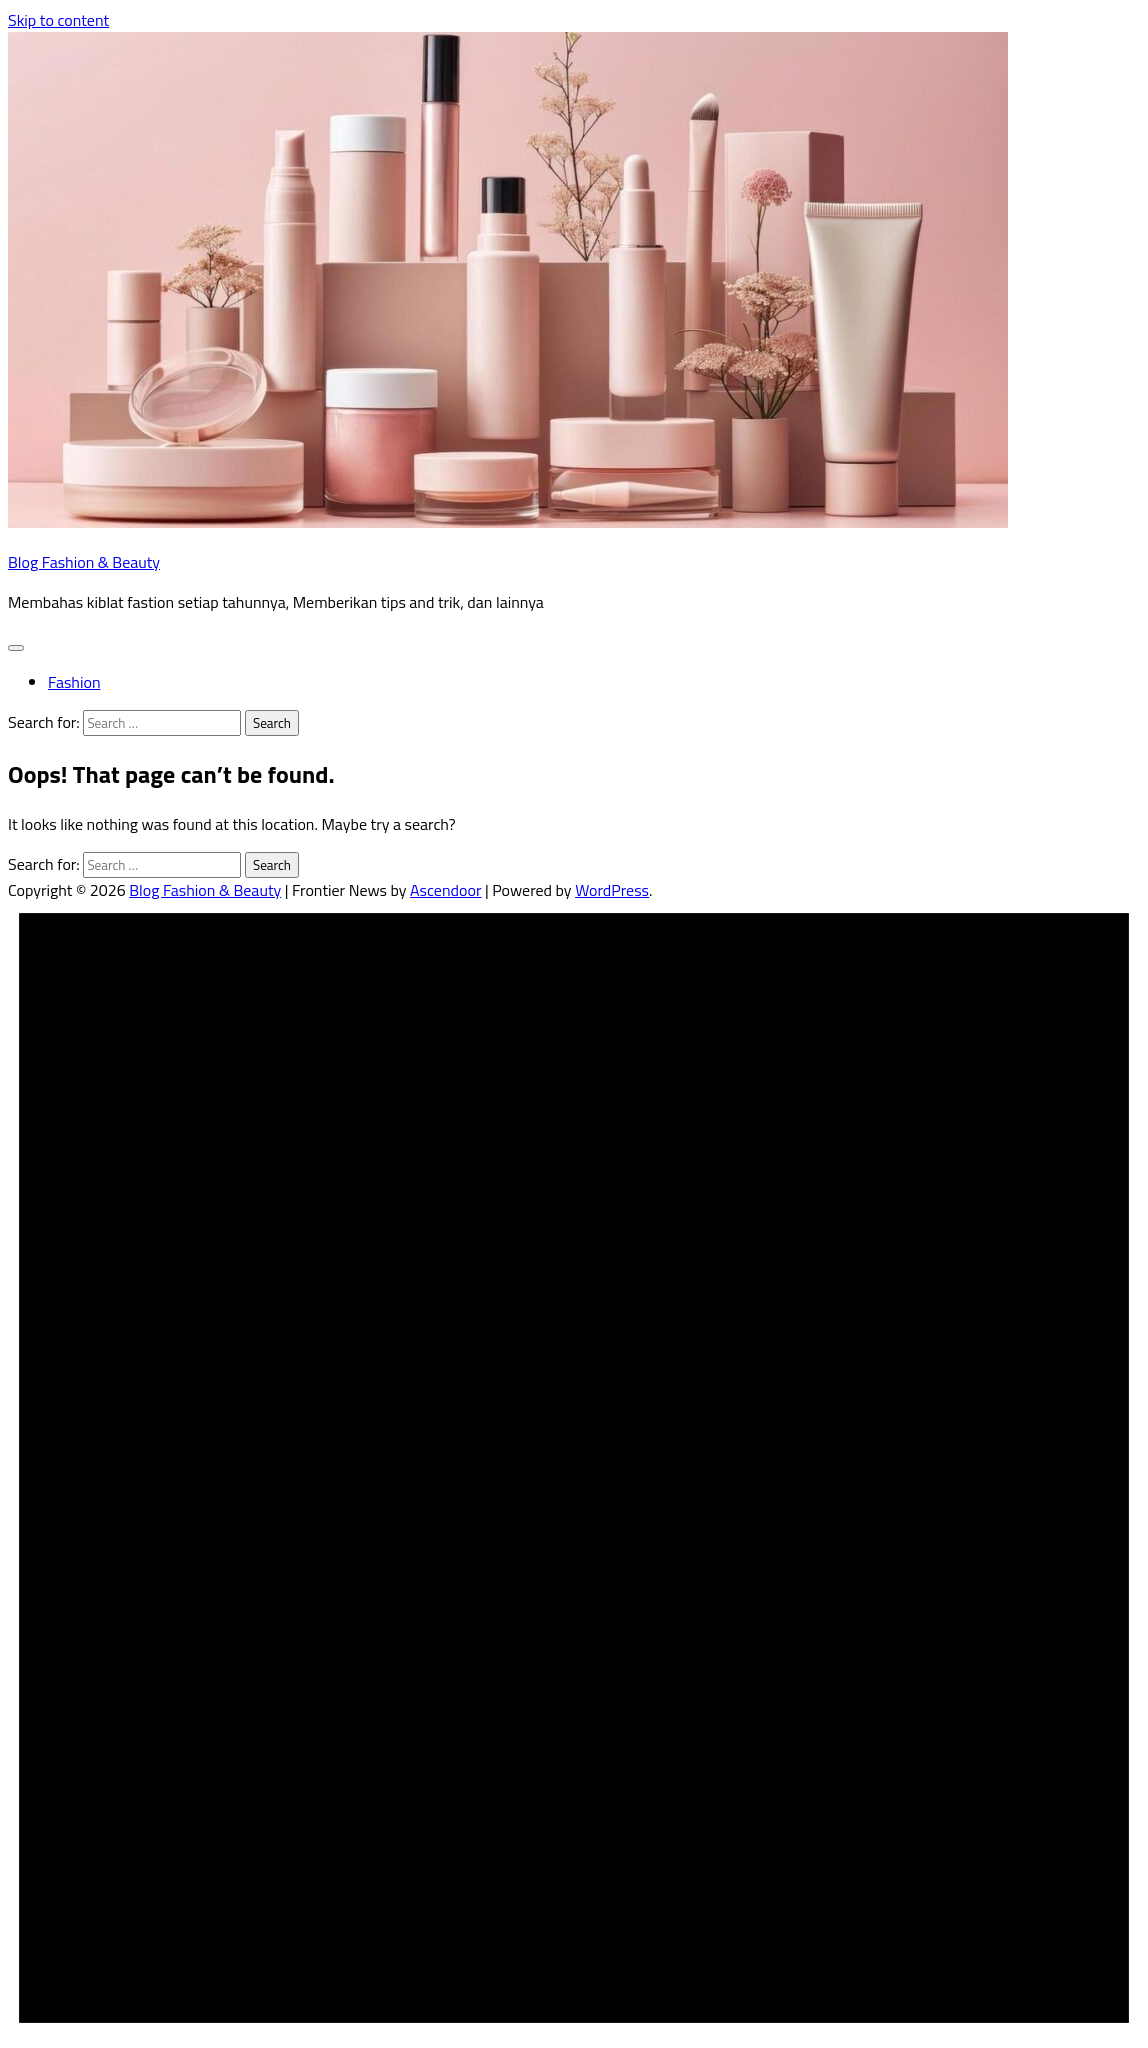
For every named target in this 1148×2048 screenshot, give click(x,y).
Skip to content (58, 20)
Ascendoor (445, 890)
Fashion (74, 682)
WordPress (612, 890)
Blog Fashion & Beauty (84, 562)
